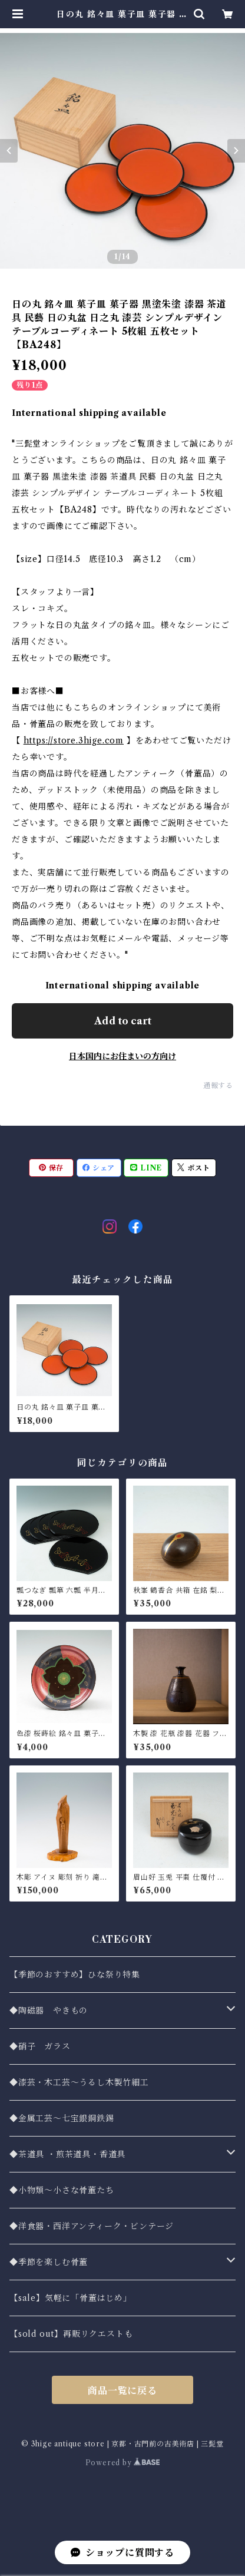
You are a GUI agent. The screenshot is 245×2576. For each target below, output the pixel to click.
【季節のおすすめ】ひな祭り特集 (74, 1974)
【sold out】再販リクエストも (71, 2334)
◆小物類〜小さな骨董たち (61, 2190)
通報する (218, 1085)
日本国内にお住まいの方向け (122, 1056)
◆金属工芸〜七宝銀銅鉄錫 (61, 2118)
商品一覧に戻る (122, 2390)
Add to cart (122, 1021)
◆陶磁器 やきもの (48, 2010)
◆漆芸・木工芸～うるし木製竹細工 (79, 2082)
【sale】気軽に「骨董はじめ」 (70, 2298)
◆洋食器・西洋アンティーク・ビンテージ (91, 2226)
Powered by (122, 2462)
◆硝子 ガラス (40, 2046)
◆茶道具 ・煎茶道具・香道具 (67, 2154)
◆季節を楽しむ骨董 (48, 2262)
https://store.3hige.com (74, 740)
